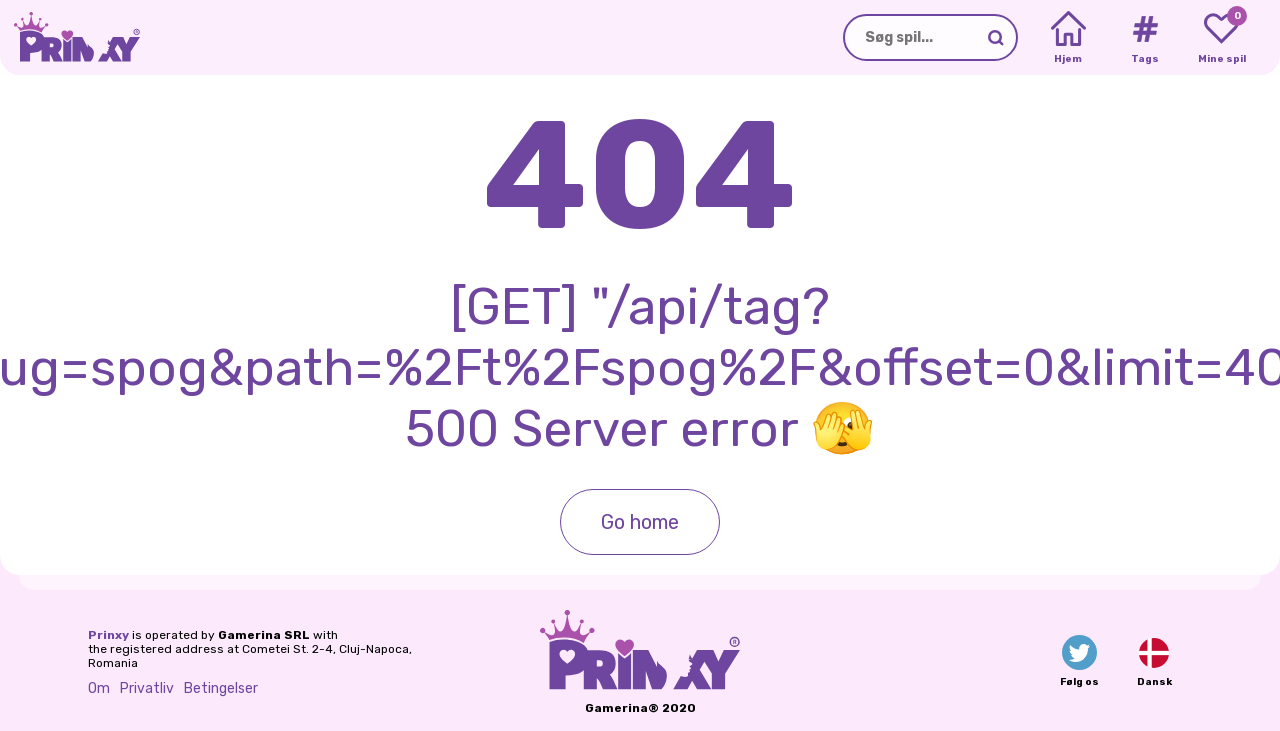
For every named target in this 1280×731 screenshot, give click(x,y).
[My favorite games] (1221, 38)
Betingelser (221, 688)
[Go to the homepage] (70, 37)
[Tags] (1144, 38)
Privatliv (147, 688)
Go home (640, 522)
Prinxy (108, 635)
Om (99, 688)
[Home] (1068, 38)
